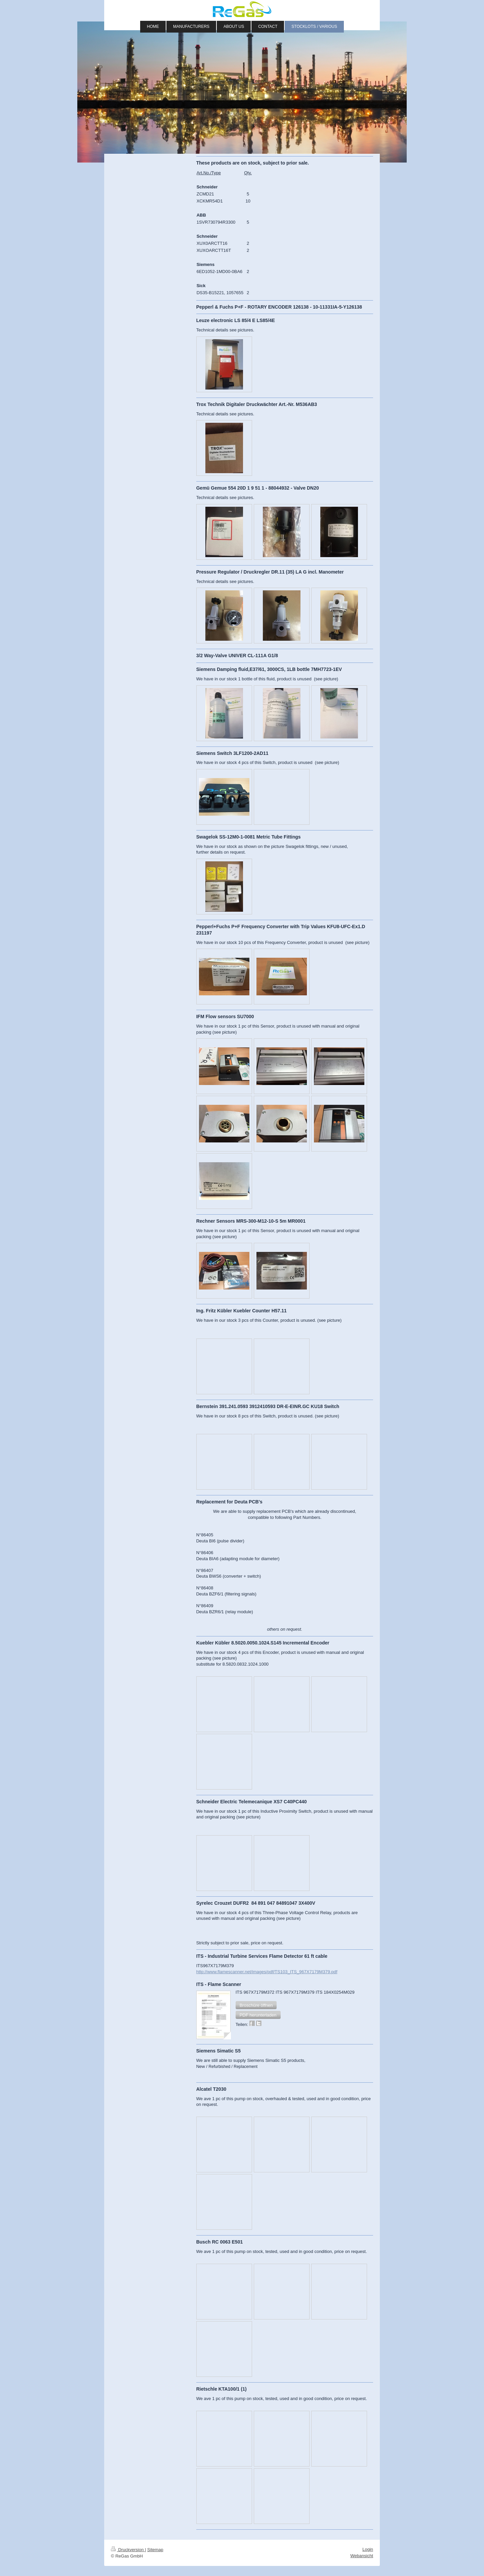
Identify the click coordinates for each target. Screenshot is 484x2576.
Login (367, 2549)
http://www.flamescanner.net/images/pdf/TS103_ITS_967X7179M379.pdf (266, 1971)
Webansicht (361, 2555)
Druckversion (128, 2549)
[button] (256, 2005)
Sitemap (155, 2549)
